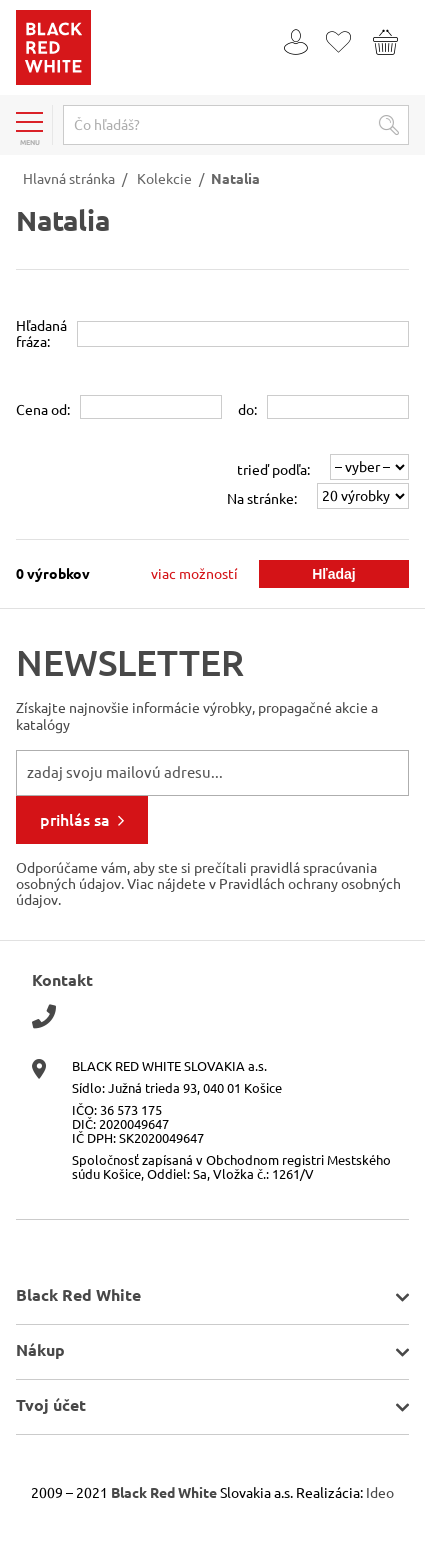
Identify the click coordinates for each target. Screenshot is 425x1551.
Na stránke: (262, 499)
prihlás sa (75, 820)
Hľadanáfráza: (41, 334)
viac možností (194, 574)
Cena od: (43, 410)
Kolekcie (164, 179)
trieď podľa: (273, 470)
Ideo (380, 1493)
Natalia (235, 179)
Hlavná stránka (69, 179)
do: (247, 410)
